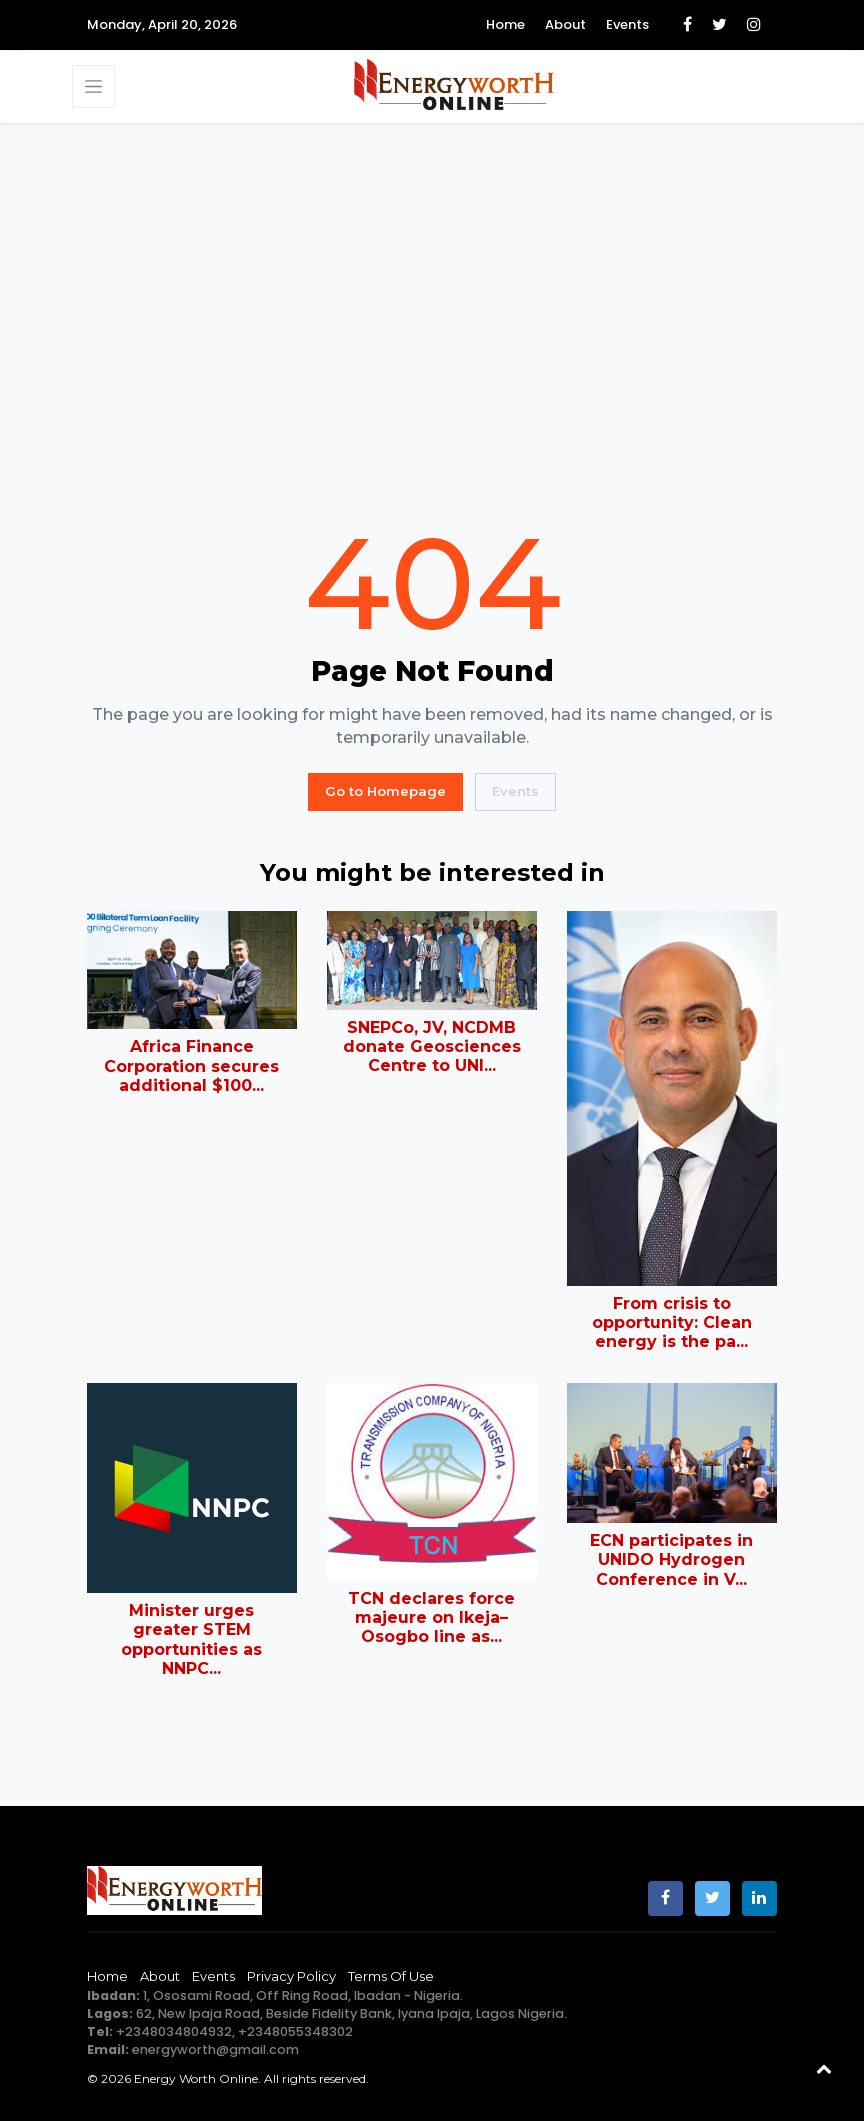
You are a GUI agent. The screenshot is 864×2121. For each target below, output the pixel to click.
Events (627, 24)
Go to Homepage (385, 791)
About (565, 24)
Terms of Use (391, 1976)
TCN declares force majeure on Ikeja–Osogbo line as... (431, 1617)
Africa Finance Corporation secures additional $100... (191, 1065)
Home (505, 24)
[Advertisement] (432, 321)
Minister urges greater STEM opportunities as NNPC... (191, 1639)
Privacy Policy (291, 1976)
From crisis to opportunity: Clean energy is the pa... (672, 1322)
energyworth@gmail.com (215, 2049)
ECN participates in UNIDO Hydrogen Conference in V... (671, 1559)
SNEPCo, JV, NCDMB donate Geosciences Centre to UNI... (432, 1046)
